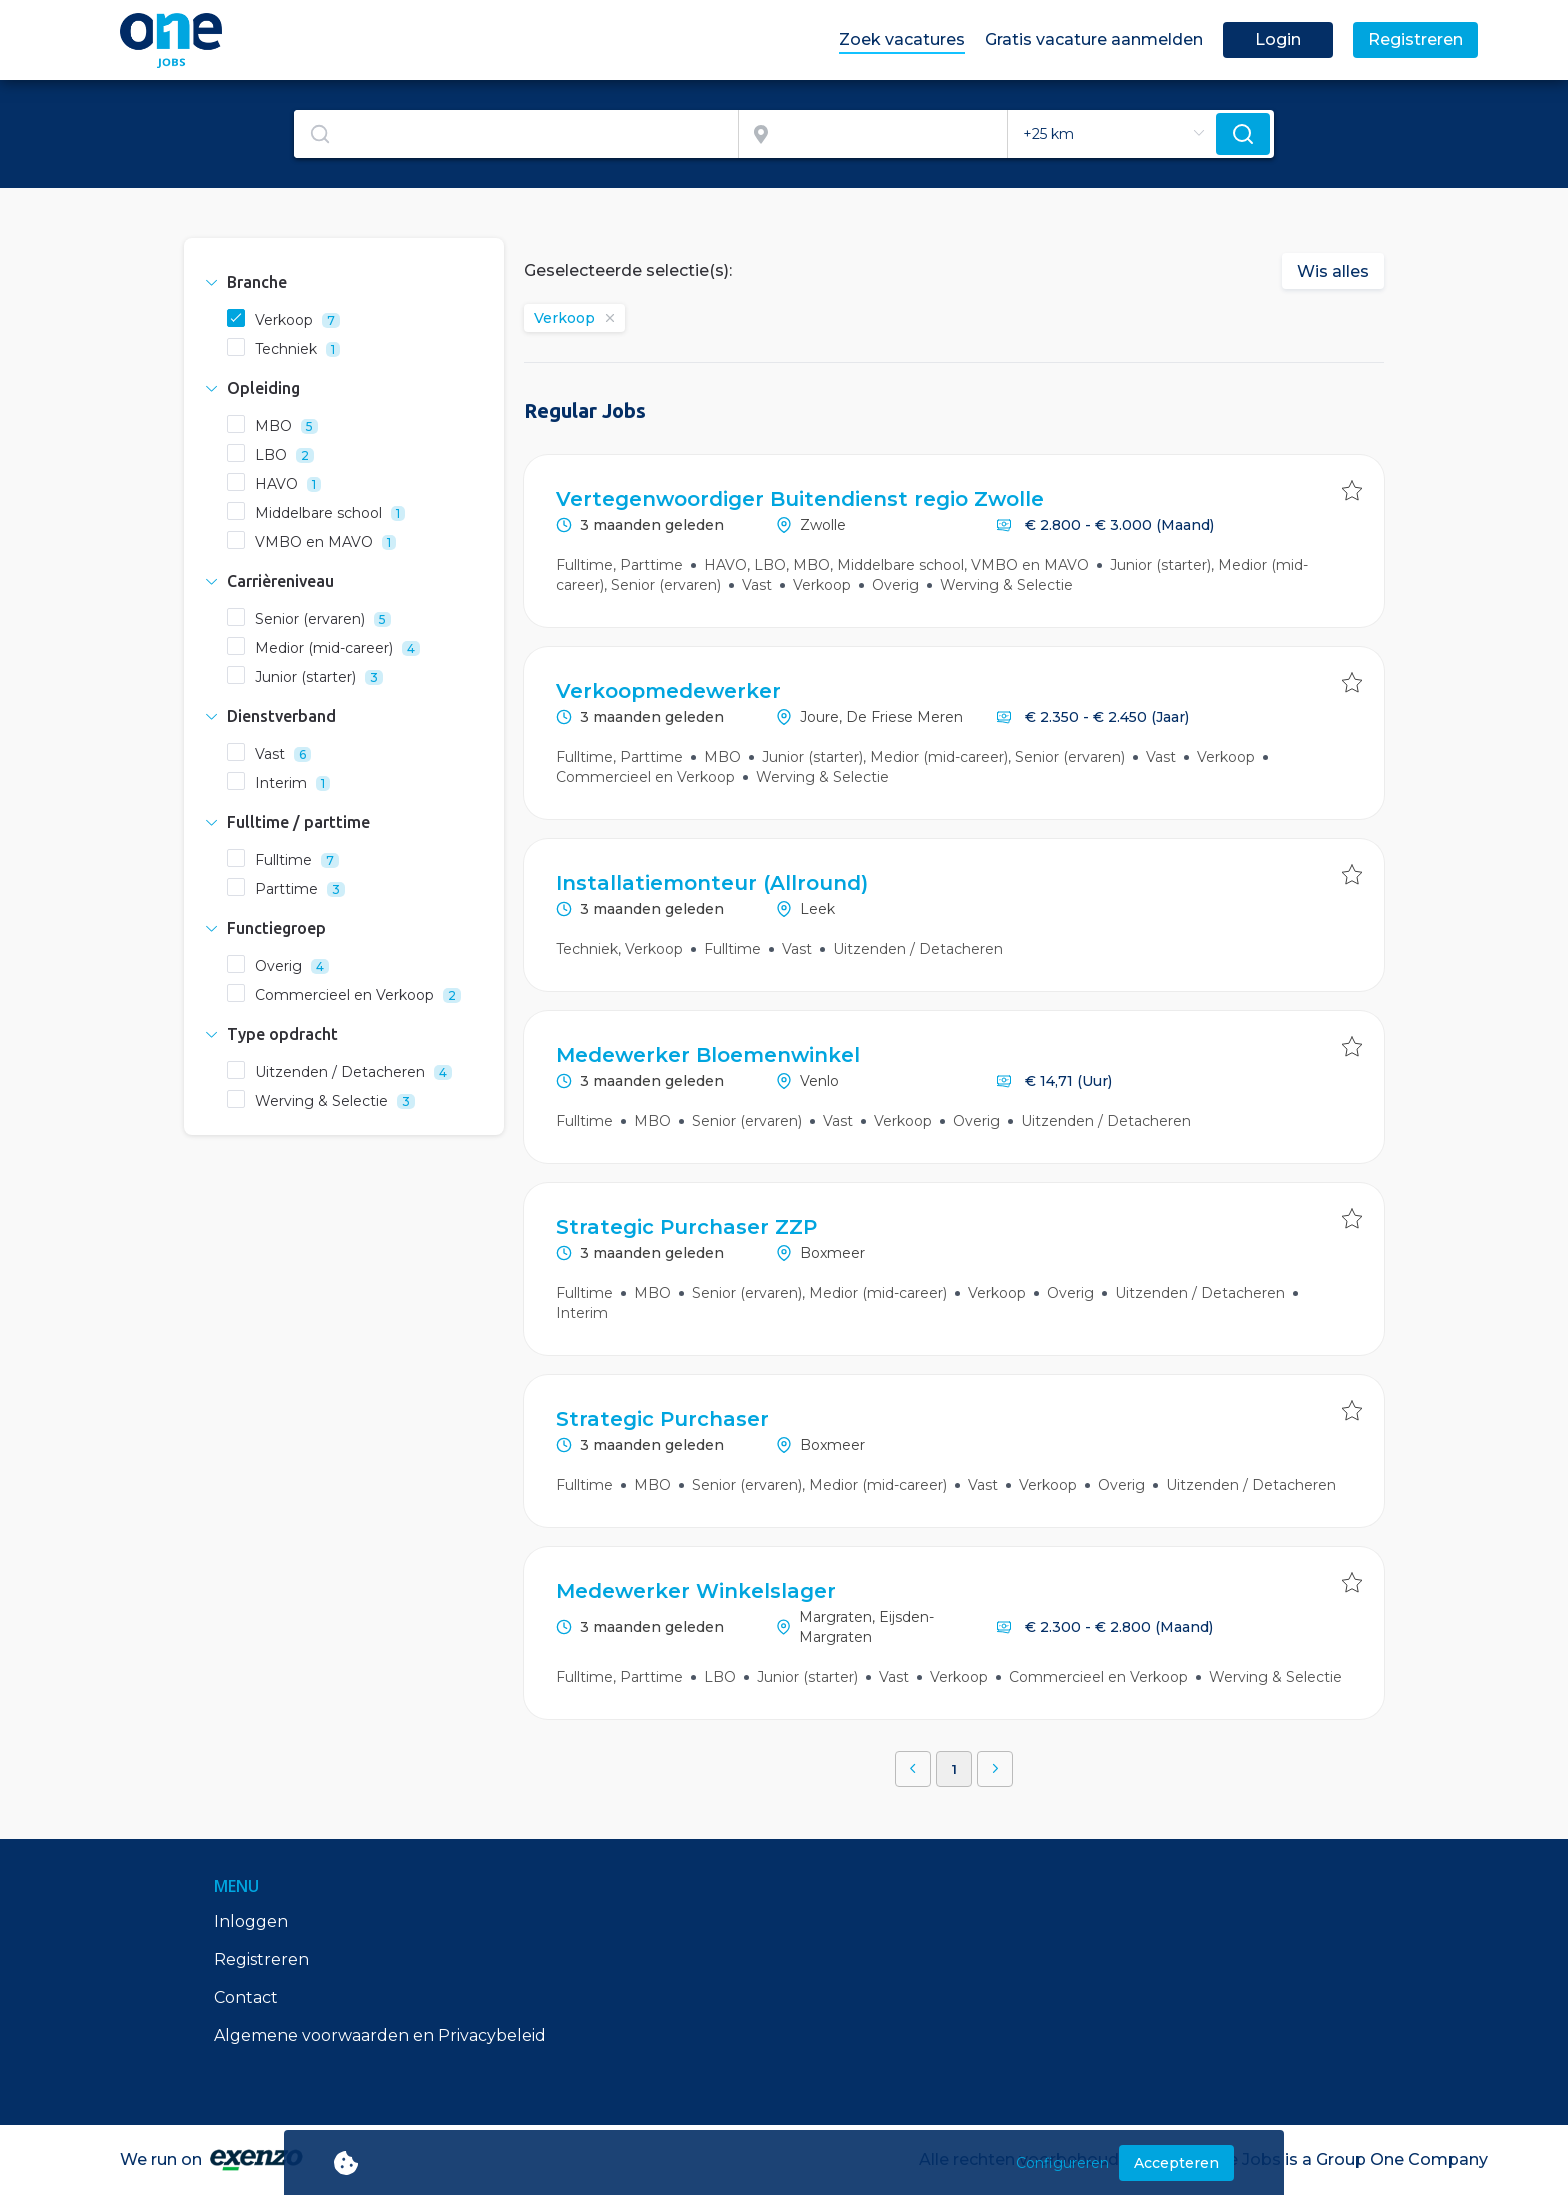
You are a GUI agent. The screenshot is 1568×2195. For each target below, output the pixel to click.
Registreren (261, 1959)
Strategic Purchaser (662, 1419)
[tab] (344, 282)
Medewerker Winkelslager (696, 1591)
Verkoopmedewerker (668, 691)
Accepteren (1176, 2163)
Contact (246, 1997)
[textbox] (516, 134)
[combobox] (516, 134)
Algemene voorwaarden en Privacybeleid (380, 2035)
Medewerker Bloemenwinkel (708, 1055)
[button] (344, 282)
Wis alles (1333, 271)
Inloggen (251, 1921)
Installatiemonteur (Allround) (712, 883)
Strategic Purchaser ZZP (686, 1227)
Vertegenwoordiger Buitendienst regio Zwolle (800, 499)
